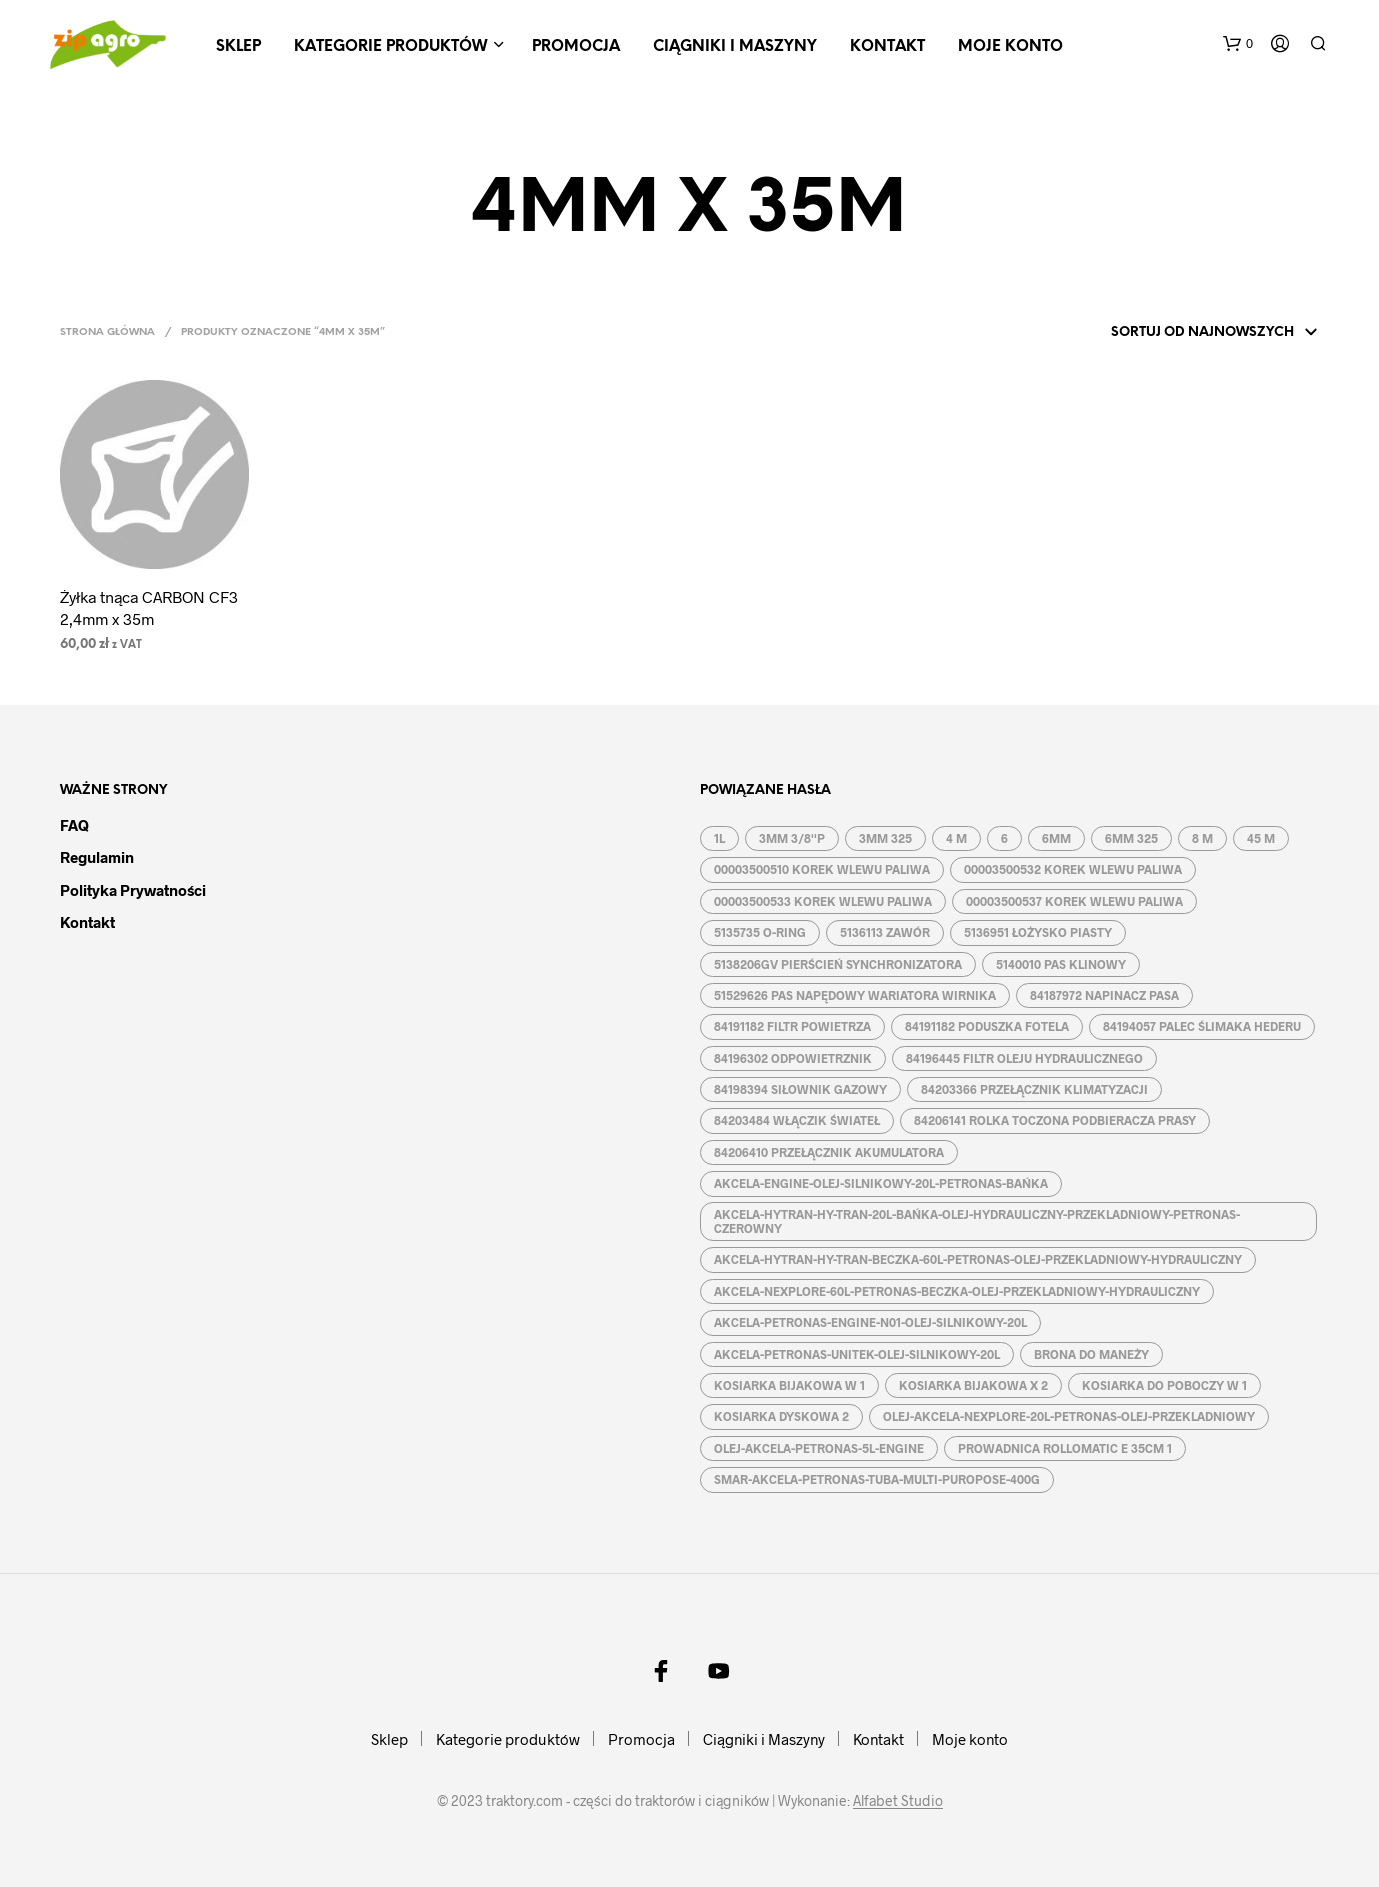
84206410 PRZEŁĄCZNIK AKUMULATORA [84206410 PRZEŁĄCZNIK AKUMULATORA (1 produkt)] (829, 1152)
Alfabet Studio (898, 1801)
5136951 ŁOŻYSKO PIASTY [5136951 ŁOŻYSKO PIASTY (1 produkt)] (1038, 932)
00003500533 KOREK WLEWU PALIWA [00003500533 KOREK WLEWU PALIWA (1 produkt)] (823, 901)
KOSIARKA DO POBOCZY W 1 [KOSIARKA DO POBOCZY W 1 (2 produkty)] (1164, 1385)
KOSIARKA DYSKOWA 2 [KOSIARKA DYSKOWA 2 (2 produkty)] (781, 1416)
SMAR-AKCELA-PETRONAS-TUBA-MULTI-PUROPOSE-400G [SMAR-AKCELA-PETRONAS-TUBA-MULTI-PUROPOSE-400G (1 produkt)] (877, 1479)
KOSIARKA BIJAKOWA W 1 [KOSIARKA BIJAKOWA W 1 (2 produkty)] (789, 1385)
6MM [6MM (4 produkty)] (1056, 838)
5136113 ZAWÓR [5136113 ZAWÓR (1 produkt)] (885, 932)
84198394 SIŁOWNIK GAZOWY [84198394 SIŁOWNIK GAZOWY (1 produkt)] (800, 1089)
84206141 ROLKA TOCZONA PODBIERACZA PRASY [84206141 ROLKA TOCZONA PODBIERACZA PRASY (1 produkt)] (1055, 1120)
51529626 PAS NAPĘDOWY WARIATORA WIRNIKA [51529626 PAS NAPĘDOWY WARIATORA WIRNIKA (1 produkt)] (855, 995)
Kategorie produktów (390, 47)
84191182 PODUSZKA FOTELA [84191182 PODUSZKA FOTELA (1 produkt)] (987, 1026)
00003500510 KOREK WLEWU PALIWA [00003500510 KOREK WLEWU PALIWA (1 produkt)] (822, 869)
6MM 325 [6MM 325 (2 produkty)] (1131, 838)
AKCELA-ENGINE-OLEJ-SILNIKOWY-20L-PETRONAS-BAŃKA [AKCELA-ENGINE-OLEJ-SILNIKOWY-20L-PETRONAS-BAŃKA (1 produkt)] (881, 1183)
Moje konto (1010, 47)
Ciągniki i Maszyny (735, 47)
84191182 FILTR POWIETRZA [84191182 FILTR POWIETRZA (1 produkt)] (792, 1026)
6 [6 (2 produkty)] (1004, 838)
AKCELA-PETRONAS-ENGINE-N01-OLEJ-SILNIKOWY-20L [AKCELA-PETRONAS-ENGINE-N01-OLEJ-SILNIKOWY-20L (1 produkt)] (870, 1322)
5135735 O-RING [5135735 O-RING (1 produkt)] (760, 932)
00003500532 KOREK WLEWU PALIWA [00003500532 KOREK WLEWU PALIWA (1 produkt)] (1073, 869)
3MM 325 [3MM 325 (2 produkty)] (885, 838)
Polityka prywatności (133, 890)
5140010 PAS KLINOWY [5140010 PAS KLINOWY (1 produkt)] (1061, 964)
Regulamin (97, 857)
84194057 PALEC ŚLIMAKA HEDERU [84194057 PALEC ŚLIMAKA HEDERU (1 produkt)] (1202, 1026)
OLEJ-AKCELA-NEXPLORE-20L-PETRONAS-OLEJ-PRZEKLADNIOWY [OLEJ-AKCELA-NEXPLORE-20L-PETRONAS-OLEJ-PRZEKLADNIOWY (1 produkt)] (1069, 1416)
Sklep (238, 47)
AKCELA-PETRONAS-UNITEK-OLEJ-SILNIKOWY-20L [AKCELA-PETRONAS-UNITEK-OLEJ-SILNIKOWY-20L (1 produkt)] (857, 1354)
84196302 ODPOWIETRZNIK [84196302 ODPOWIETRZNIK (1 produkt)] (793, 1058)
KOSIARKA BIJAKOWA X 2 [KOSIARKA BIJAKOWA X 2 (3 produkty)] (973, 1385)
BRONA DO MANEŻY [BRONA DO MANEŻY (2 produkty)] (1091, 1354)
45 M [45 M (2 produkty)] (1261, 838)
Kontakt (887, 47)
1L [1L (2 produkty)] (719, 838)
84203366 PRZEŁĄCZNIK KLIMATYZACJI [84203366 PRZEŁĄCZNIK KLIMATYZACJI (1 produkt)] (1034, 1089)
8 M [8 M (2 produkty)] (1202, 838)
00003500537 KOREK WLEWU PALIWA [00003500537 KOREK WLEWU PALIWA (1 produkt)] (1074, 901)
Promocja (576, 47)
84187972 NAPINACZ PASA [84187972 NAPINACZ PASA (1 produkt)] (1104, 995)
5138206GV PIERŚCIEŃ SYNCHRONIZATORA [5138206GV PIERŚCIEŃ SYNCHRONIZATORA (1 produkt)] (838, 964)
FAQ (74, 825)
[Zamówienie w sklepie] (1188, 333)
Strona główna (107, 332)
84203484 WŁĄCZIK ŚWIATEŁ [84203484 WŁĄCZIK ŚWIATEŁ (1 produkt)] (797, 1120)
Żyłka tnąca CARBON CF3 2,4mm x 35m (149, 607)
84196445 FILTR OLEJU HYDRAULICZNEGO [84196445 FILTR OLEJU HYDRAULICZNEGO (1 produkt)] (1024, 1058)
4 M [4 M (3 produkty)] (956, 838)
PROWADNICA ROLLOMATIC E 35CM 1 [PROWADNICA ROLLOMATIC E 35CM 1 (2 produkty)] (1065, 1448)
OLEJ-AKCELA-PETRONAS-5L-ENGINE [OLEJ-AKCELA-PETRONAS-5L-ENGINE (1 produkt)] (819, 1448)
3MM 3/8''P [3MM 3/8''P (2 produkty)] (792, 838)
